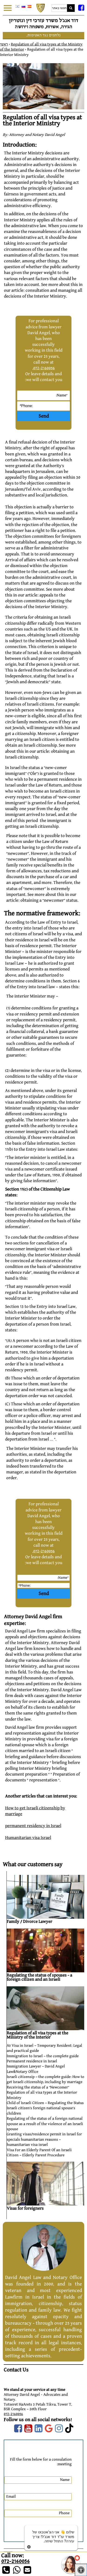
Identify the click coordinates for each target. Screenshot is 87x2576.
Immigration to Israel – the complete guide (43, 2056)
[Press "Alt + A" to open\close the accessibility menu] (81, 2570)
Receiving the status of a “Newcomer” (38, 2087)
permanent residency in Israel (33, 1825)
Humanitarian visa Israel (28, 1837)
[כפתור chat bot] (70, 2564)
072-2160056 (44, 368)
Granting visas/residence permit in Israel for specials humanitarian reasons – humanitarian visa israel (44, 2139)
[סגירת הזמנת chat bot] (29, 2546)
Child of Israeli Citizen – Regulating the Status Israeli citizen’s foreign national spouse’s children (45, 2108)
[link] (18, 2428)
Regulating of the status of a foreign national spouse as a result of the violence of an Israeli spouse (45, 2123)
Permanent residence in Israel (32, 2061)
